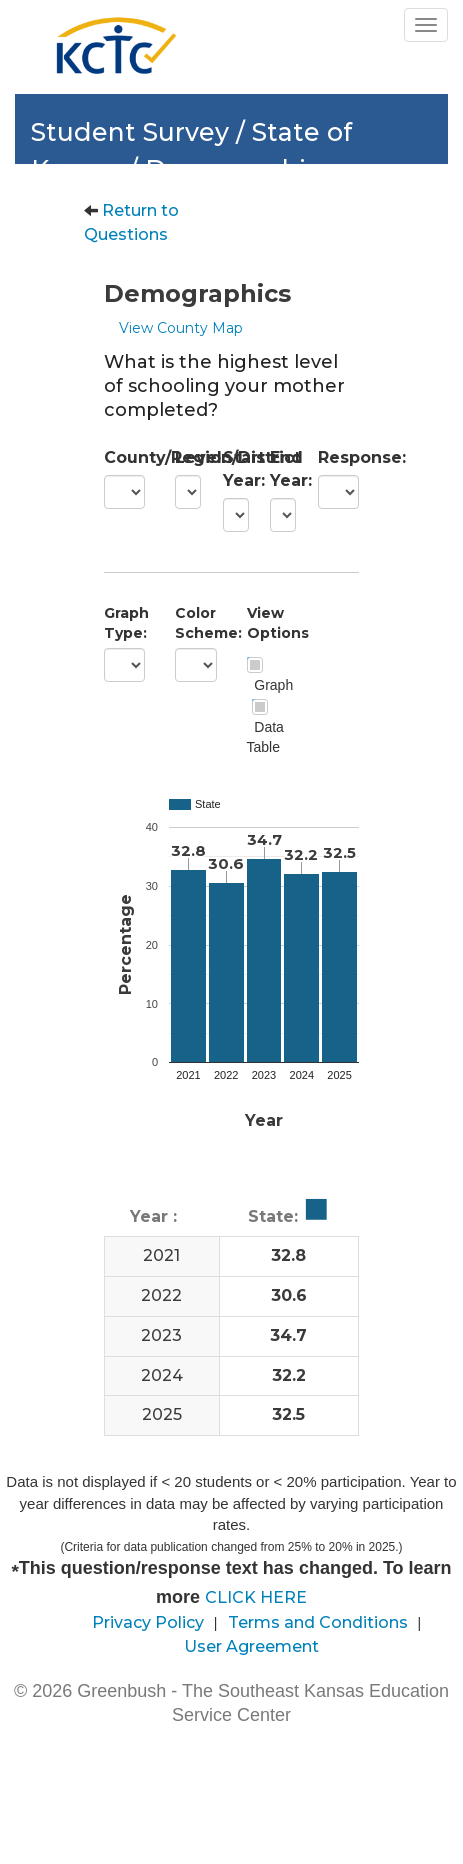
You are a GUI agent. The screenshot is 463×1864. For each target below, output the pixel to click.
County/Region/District (124, 457)
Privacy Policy (148, 1622)
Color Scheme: (195, 623)
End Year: (279, 469)
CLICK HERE (256, 1597)
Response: (338, 457)
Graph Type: (124, 623)
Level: (184, 457)
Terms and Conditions (318, 1622)
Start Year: (232, 469)
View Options (267, 623)
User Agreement (251, 1646)
